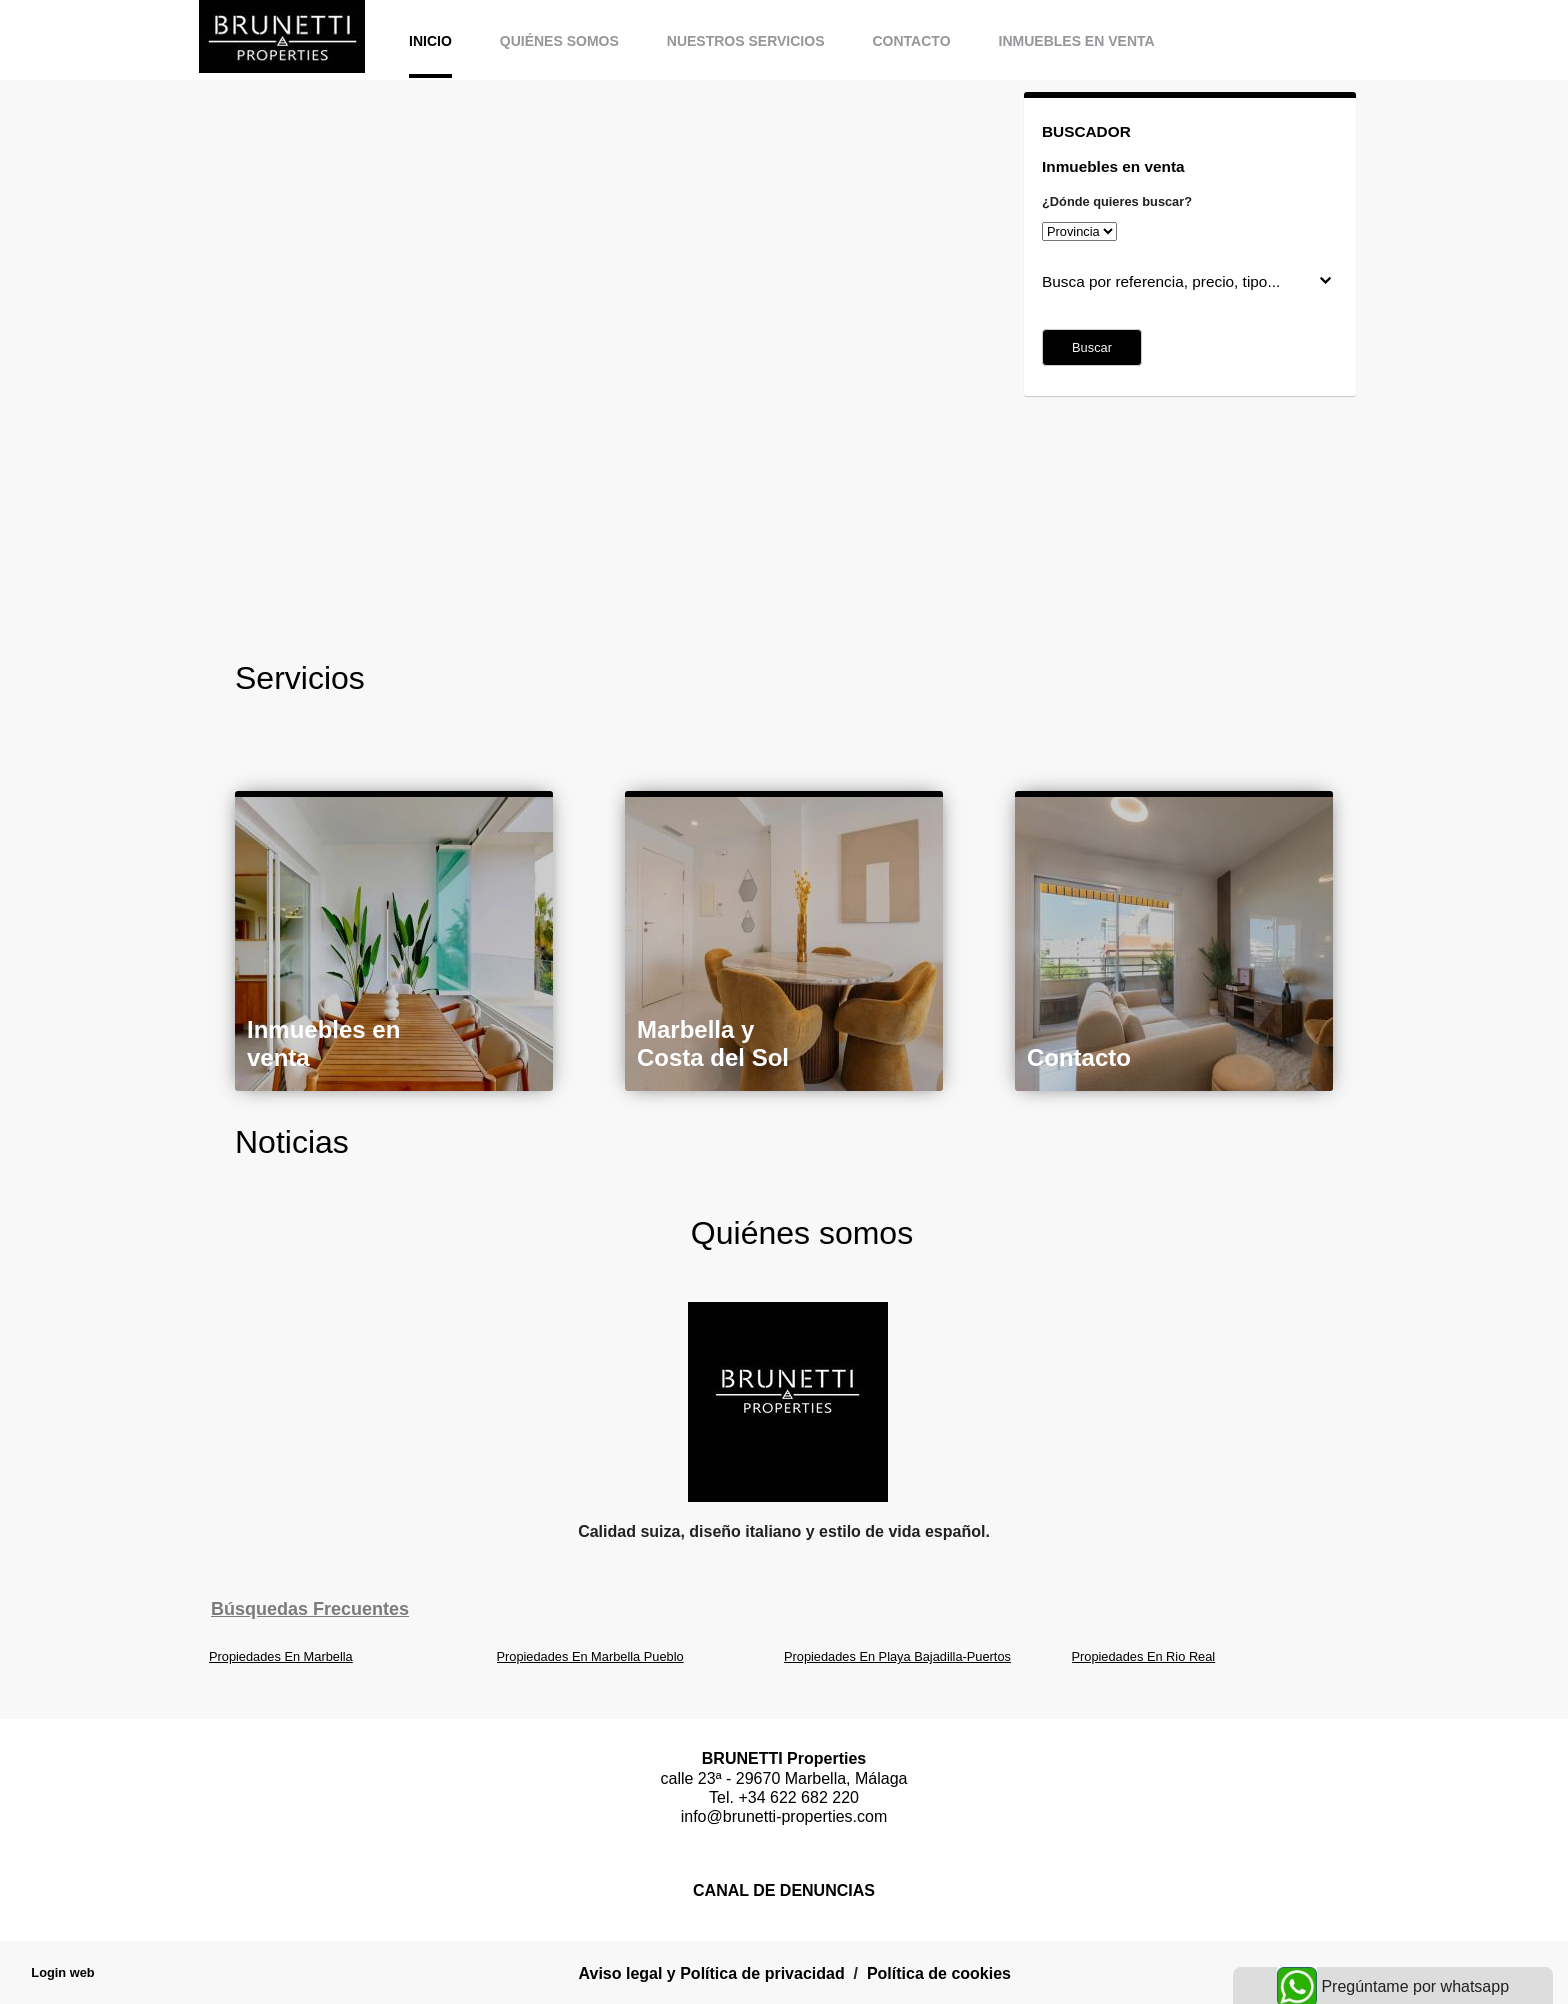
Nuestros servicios (746, 41)
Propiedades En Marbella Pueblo (590, 1656)
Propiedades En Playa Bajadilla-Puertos (897, 1656)
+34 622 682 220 (798, 1797)
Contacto (911, 41)
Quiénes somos (559, 41)
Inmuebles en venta (1077, 41)
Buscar (1092, 347)
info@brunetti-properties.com (784, 1816)
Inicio (430, 41)
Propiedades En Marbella (281, 1656)
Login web (62, 1972)
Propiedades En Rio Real (1144, 1656)
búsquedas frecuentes (310, 1609)
